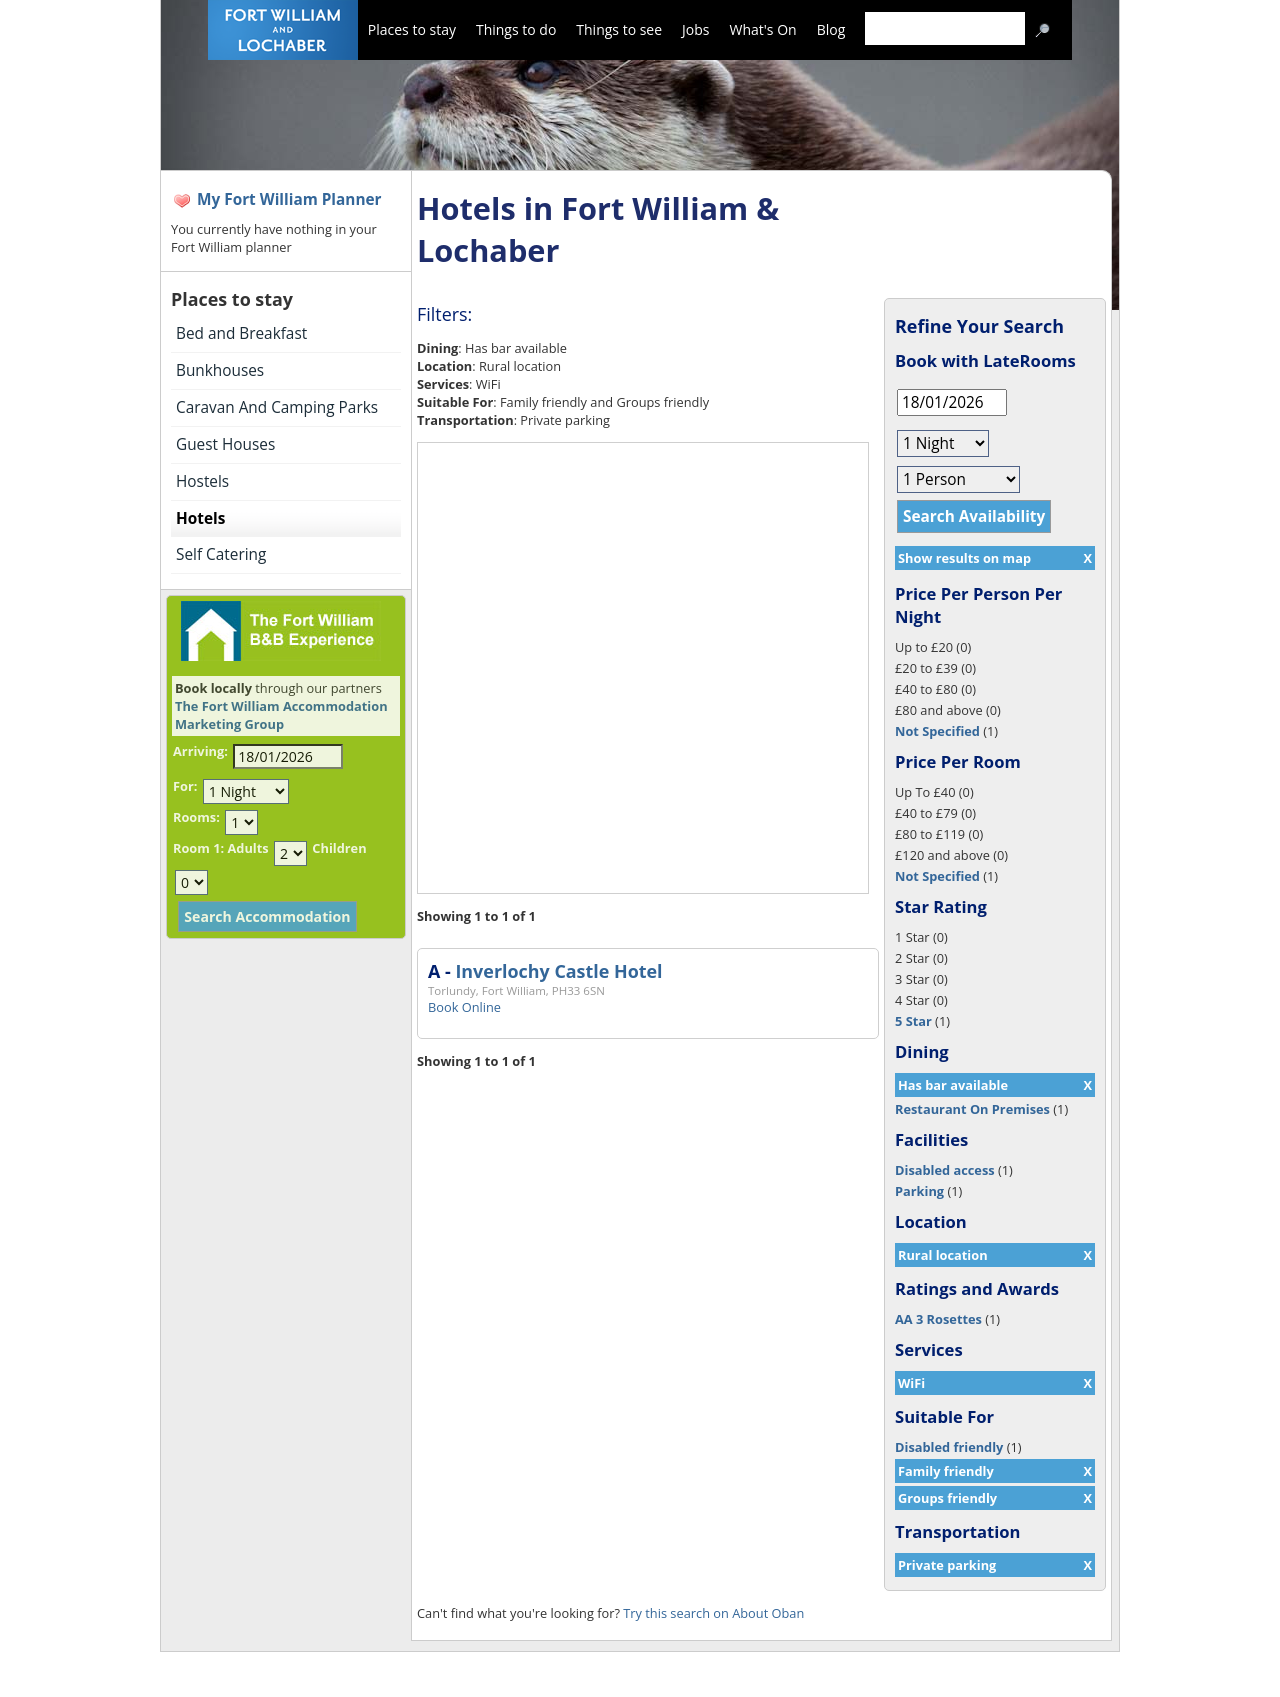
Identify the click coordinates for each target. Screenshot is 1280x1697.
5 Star (913, 1021)
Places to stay (412, 29)
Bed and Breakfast (241, 333)
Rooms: (196, 817)
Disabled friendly (949, 1447)
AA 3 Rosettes (938, 1319)
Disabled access (945, 1170)
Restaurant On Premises (972, 1109)
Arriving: (200, 751)
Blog (831, 29)
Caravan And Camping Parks (277, 407)
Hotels (200, 518)
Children (339, 848)
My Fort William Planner (289, 199)
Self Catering (221, 554)
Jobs (695, 29)
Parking (919, 1191)
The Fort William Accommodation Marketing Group (281, 715)
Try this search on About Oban (713, 1613)
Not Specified (937, 731)
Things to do (516, 29)
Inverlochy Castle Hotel (558, 971)
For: (185, 786)
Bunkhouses (220, 370)
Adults (247, 848)
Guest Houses (225, 444)
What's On (763, 29)
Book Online (464, 1007)
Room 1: (198, 848)
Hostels (202, 481)
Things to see (619, 29)
